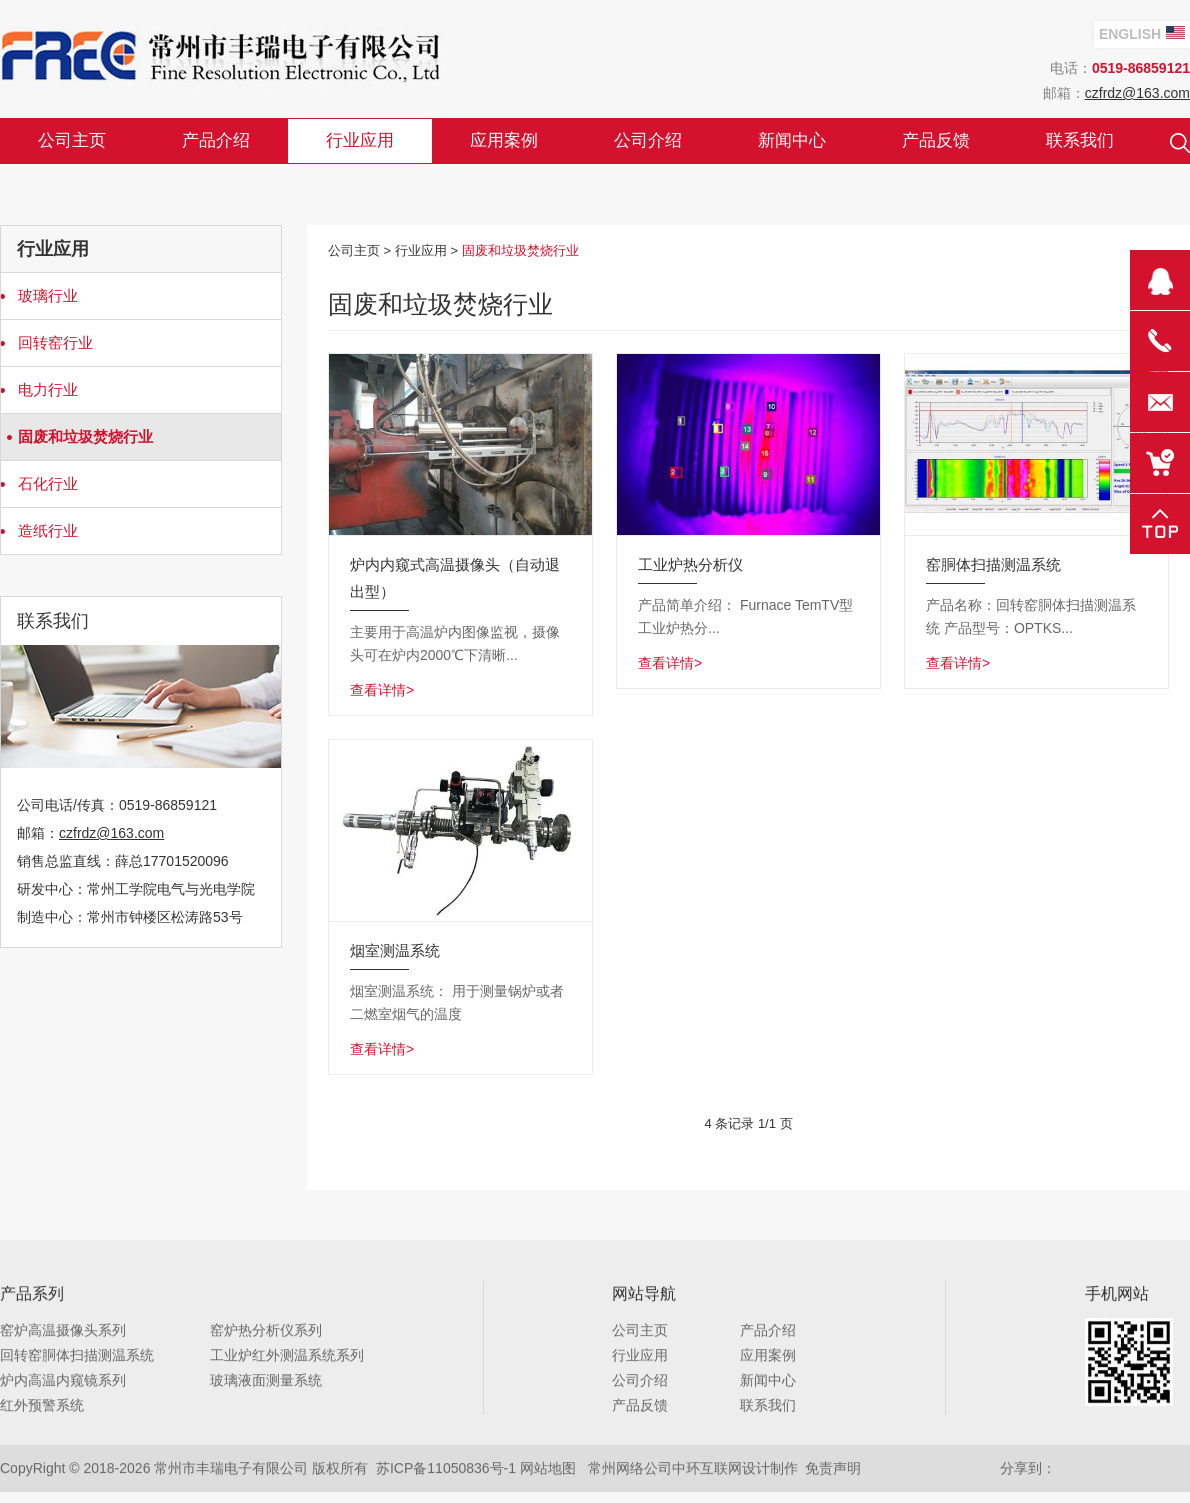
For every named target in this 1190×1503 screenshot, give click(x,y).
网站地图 (548, 1470)
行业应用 (421, 250)
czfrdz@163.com (1137, 93)
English (1142, 34)
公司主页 (354, 250)
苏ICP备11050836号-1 (446, 1470)
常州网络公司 (630, 1470)
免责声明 (833, 1470)
